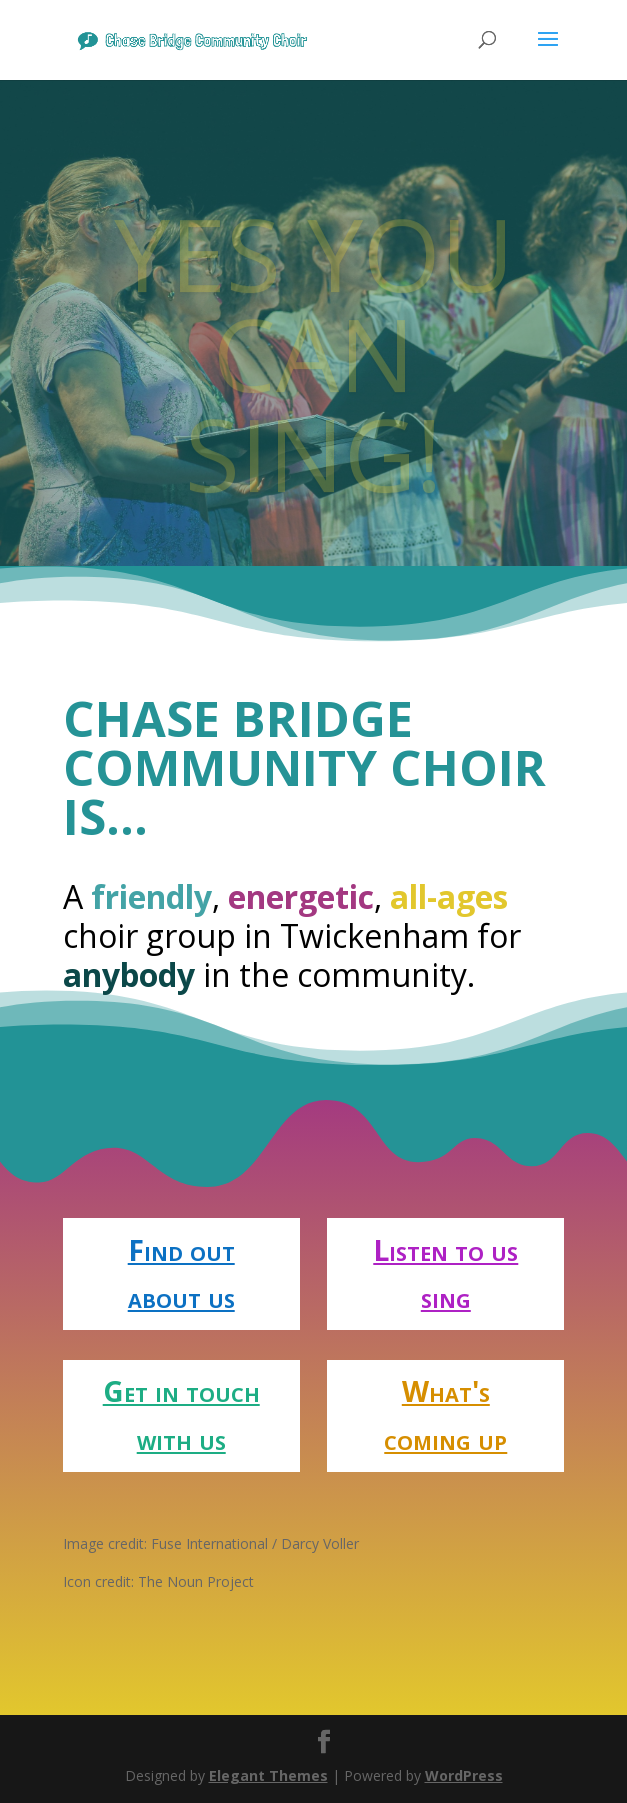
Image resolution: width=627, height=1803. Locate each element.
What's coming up (445, 1415)
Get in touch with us (181, 1415)
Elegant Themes (268, 1775)
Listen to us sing (445, 1274)
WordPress (464, 1775)
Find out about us (181, 1274)
